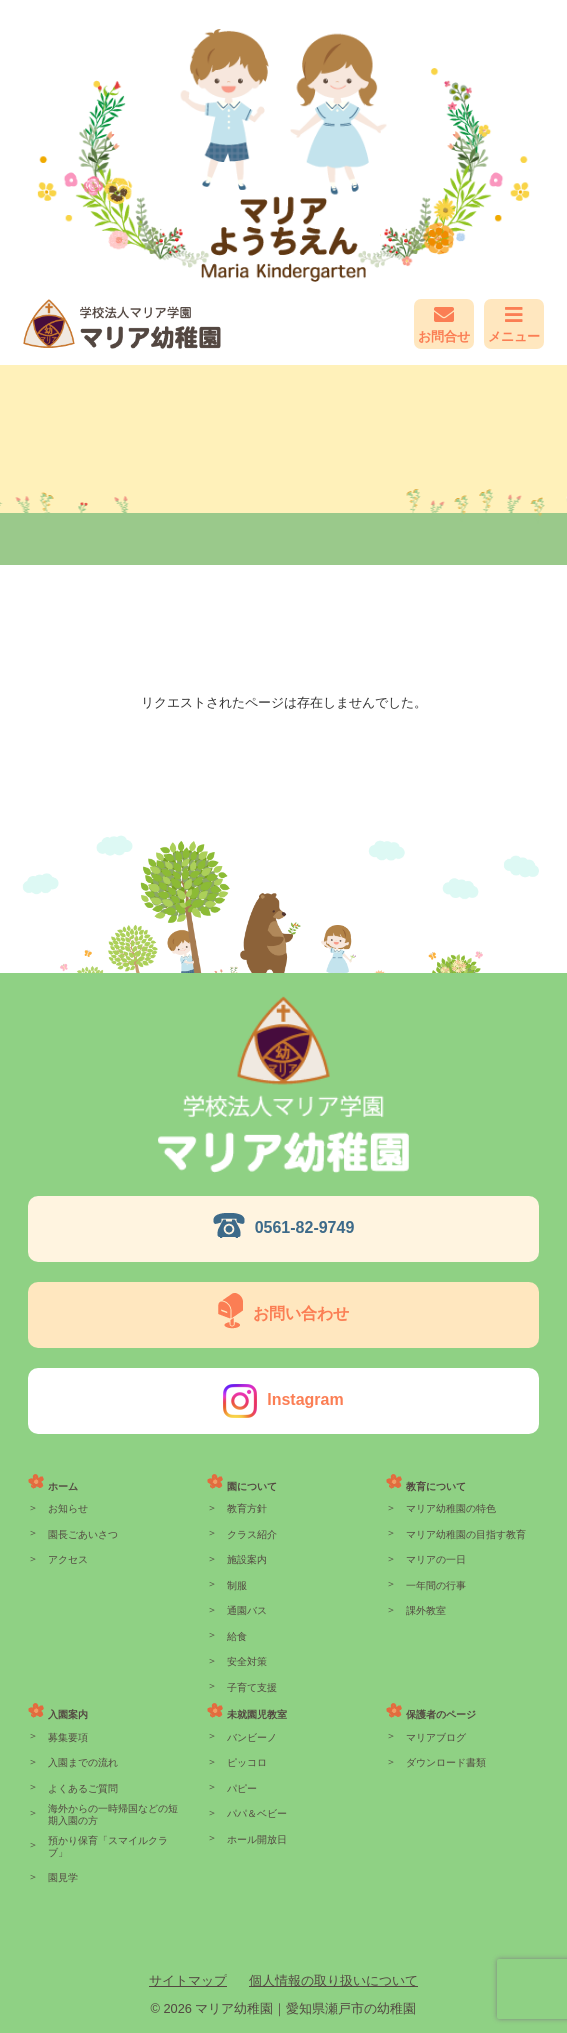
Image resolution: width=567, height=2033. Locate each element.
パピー (242, 1788)
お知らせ (68, 1508)
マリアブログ (436, 1737)
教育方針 (247, 1508)
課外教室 (426, 1610)
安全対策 (247, 1661)
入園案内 (68, 1714)
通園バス (247, 1610)
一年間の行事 (436, 1585)
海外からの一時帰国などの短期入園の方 (113, 1814)
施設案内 (247, 1559)
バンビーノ (252, 1737)
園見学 (63, 1877)
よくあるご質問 (83, 1788)
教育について (436, 1486)
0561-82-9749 (305, 1227)
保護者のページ (441, 1714)
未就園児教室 (257, 1714)
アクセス (68, 1559)
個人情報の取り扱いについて (333, 1980)
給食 (237, 1636)
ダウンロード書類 (446, 1762)
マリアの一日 (436, 1559)
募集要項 (68, 1737)
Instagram (305, 1399)
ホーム (63, 1486)
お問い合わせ (301, 1313)
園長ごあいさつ (83, 1534)
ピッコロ (247, 1762)
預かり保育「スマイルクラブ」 (108, 1846)
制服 (237, 1585)
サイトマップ (188, 1980)
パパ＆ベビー (257, 1813)
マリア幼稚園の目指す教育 (466, 1534)
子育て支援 (252, 1687)
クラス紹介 (252, 1534)
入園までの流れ (83, 1762)
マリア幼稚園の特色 (451, 1508)
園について (252, 1486)
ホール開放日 (257, 1839)
